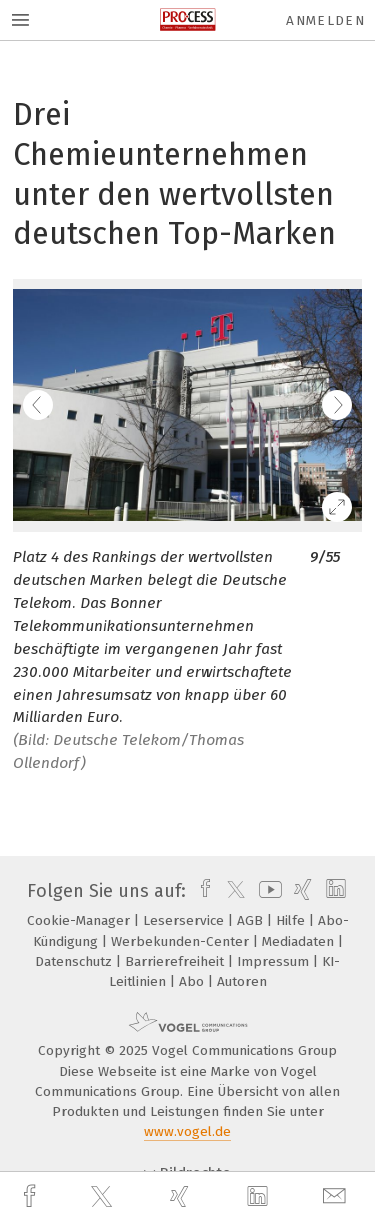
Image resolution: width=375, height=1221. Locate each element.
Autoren (242, 981)
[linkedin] (260, 1197)
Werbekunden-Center (182, 941)
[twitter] (104, 1197)
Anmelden (325, 20)
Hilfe (292, 920)
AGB (252, 920)
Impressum (275, 961)
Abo (193, 981)
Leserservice (185, 920)
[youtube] (267, 891)
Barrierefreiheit (176, 961)
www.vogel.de (187, 1131)
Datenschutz (75, 961)
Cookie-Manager (80, 920)
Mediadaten (300, 941)
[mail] (337, 1196)
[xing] (182, 1196)
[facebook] (32, 1196)
